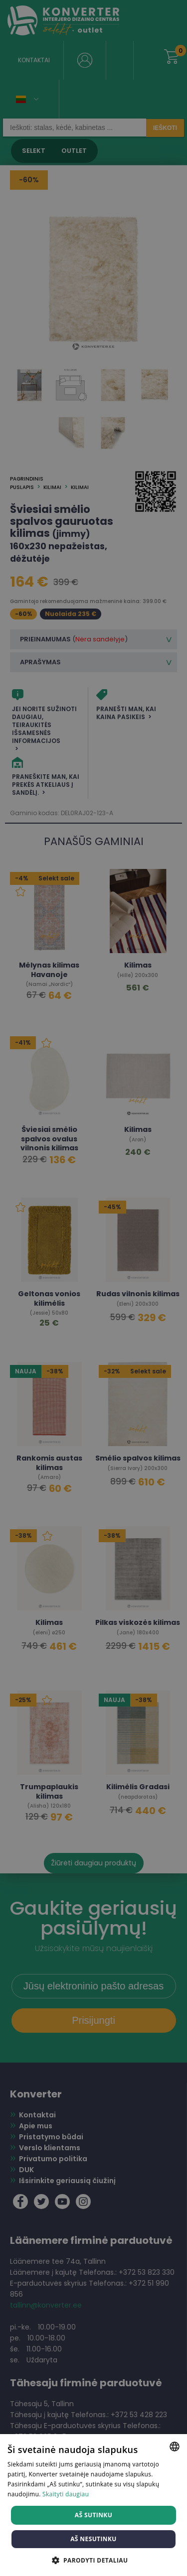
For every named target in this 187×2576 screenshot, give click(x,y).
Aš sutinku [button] (93, 2515)
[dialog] (93, 1288)
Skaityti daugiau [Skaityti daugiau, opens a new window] (65, 2494)
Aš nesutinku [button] (93, 2539)
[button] (93, 2560)
